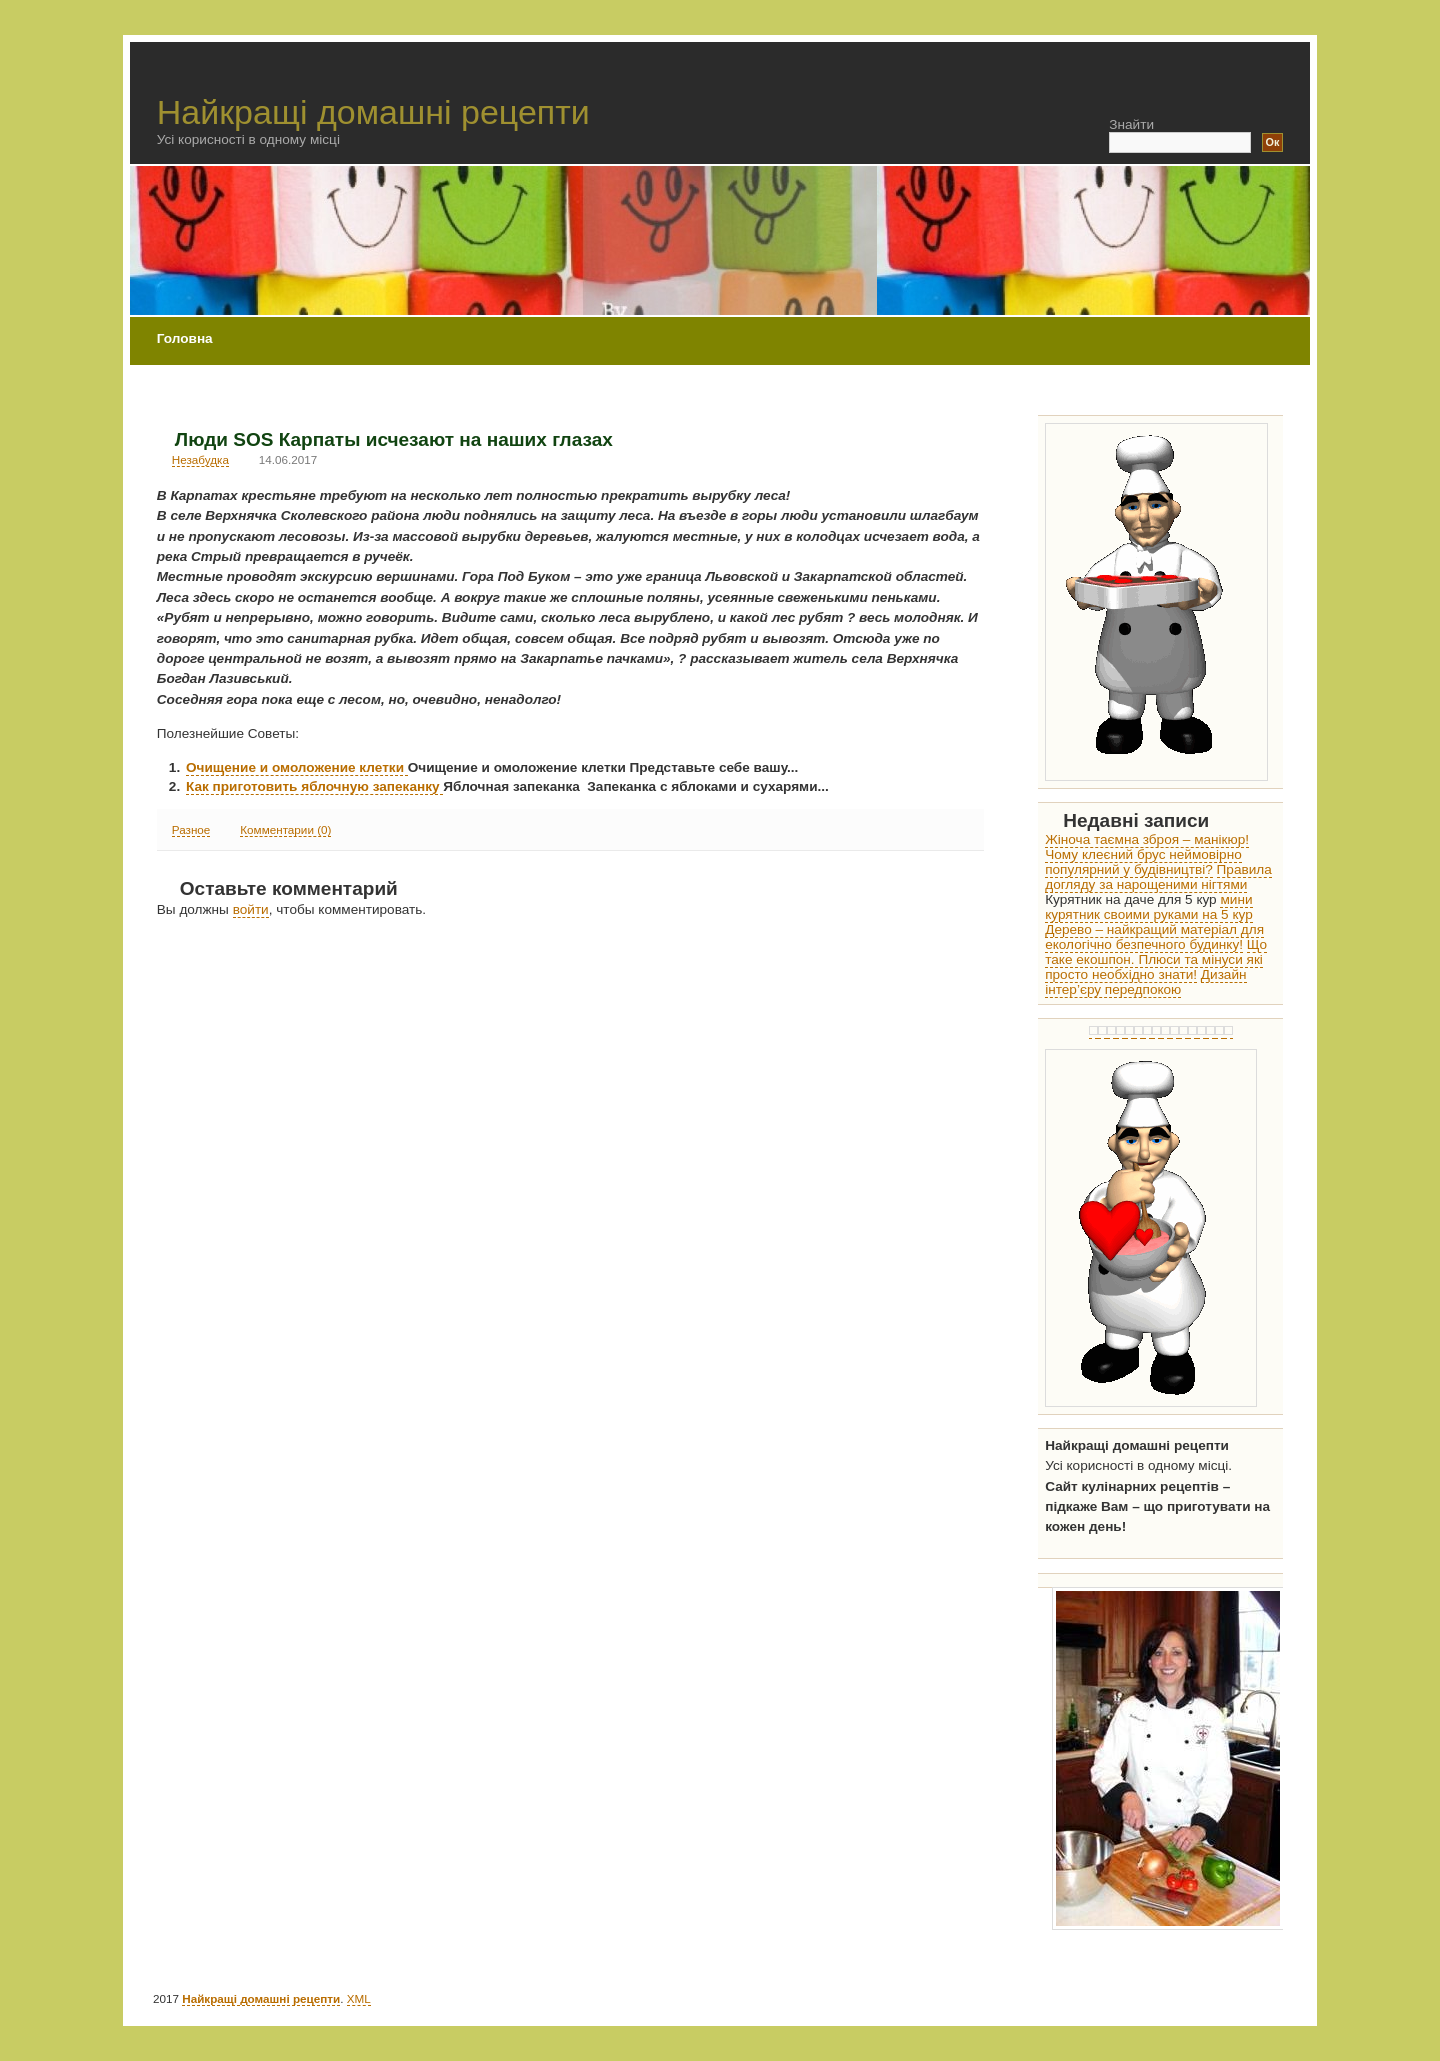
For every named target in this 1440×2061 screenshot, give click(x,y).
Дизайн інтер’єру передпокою (1145, 982)
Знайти (1131, 124)
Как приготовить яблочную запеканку (314, 786)
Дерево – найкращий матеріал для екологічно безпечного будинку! (1154, 937)
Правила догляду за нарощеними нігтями (1158, 877)
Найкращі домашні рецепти (373, 112)
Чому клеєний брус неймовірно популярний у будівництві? (1143, 862)
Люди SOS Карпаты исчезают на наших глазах (394, 439)
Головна (185, 338)
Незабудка (200, 459)
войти (251, 909)
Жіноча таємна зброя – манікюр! (1147, 839)
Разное (191, 829)
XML (359, 1998)
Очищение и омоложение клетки (297, 767)
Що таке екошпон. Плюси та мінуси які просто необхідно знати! (1156, 959)
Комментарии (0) (285, 829)
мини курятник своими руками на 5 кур (1149, 907)
